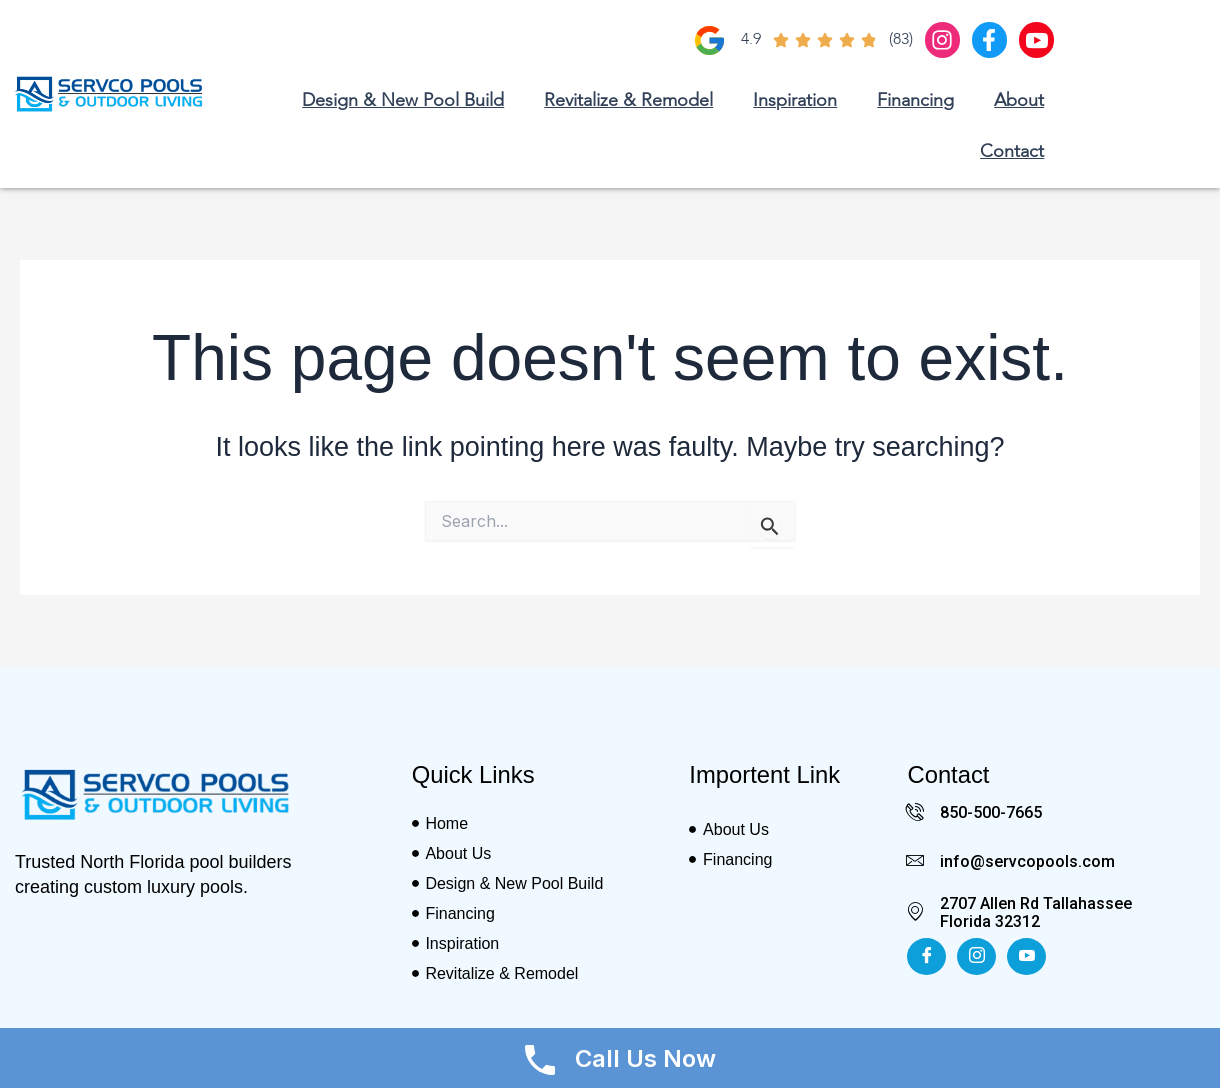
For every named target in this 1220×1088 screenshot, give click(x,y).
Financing (915, 101)
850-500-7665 (991, 812)
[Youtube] (1026, 955)
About (1019, 101)
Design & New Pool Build (403, 101)
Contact (1012, 152)
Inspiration (795, 101)
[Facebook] (926, 955)
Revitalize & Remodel (628, 101)
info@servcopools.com (1027, 860)
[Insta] (976, 955)
